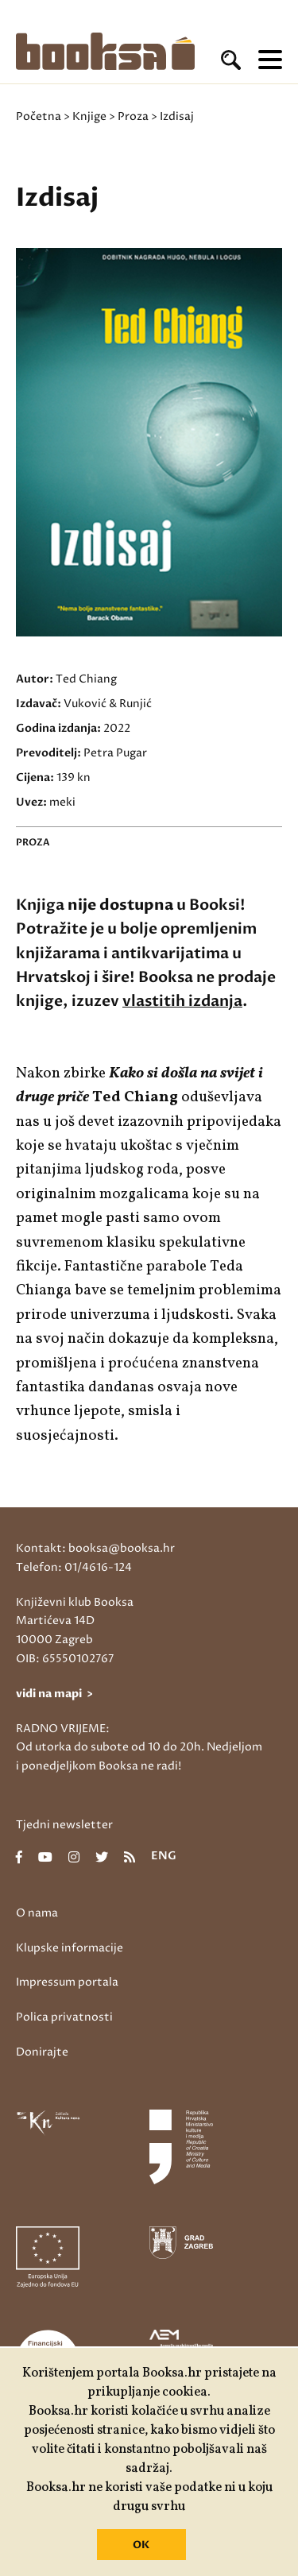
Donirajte (42, 2052)
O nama (37, 1912)
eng (163, 1857)
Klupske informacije (69, 1947)
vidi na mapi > (54, 1693)
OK (141, 2545)
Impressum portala (67, 1982)
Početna (38, 116)
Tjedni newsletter (64, 1824)
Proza (133, 116)
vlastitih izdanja (182, 1001)
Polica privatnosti (64, 2017)
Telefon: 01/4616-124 (74, 1567)
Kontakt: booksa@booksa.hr (95, 1548)
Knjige (89, 116)
